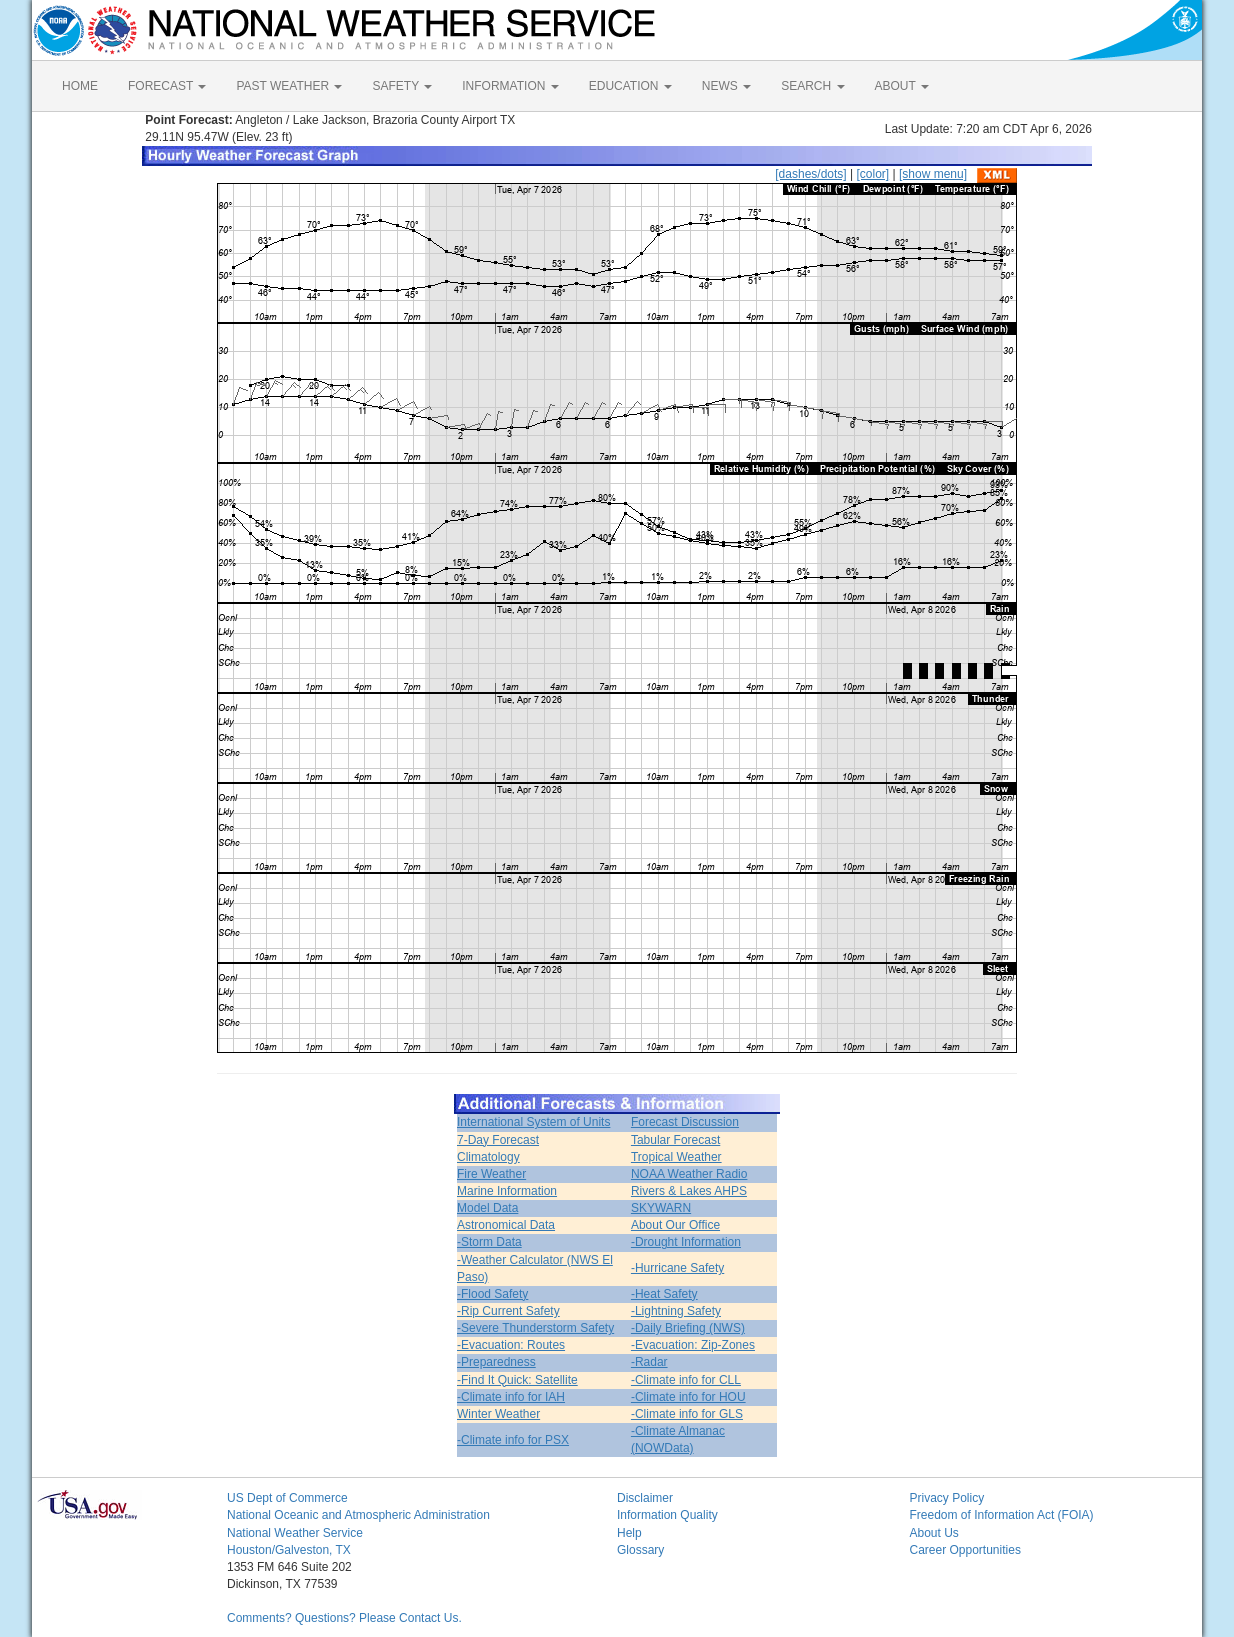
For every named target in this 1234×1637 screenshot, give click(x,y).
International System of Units (533, 1122)
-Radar (649, 1362)
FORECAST (167, 86)
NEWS (726, 86)
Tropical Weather (676, 1157)
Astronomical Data (506, 1225)
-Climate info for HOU (688, 1397)
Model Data (487, 1208)
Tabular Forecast (675, 1140)
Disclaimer (645, 1498)
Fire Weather (491, 1174)
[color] (872, 174)
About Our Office (675, 1225)
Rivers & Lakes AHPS (689, 1191)
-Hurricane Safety (677, 1268)
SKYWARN (661, 1208)
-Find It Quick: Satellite (517, 1380)
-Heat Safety (664, 1294)
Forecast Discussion (685, 1122)
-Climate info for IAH (511, 1397)
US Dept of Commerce (287, 1498)
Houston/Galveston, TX (289, 1550)
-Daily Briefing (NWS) (688, 1328)
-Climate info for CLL (686, 1380)
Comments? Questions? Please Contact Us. (344, 1618)
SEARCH (812, 86)
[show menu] (933, 174)
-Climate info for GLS (687, 1414)
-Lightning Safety (676, 1311)
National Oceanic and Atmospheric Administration (358, 1515)
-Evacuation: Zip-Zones (693, 1345)
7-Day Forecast (498, 1140)
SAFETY (402, 86)
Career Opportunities (965, 1550)
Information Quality (667, 1515)
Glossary (640, 1550)
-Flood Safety (492, 1294)
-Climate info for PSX (513, 1440)
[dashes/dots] (810, 174)
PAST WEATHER (289, 86)
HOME (80, 86)
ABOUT (902, 86)
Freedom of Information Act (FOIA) (1002, 1515)
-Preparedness (496, 1362)
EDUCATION (630, 86)
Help (629, 1533)
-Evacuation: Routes (511, 1345)
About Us (934, 1533)
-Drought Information (686, 1242)
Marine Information (507, 1191)
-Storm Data (489, 1242)
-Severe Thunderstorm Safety (535, 1328)
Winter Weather (498, 1414)
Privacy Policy (947, 1498)
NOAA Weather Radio (689, 1174)
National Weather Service (295, 1533)
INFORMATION (510, 86)
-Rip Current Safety (508, 1311)
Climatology (488, 1157)
